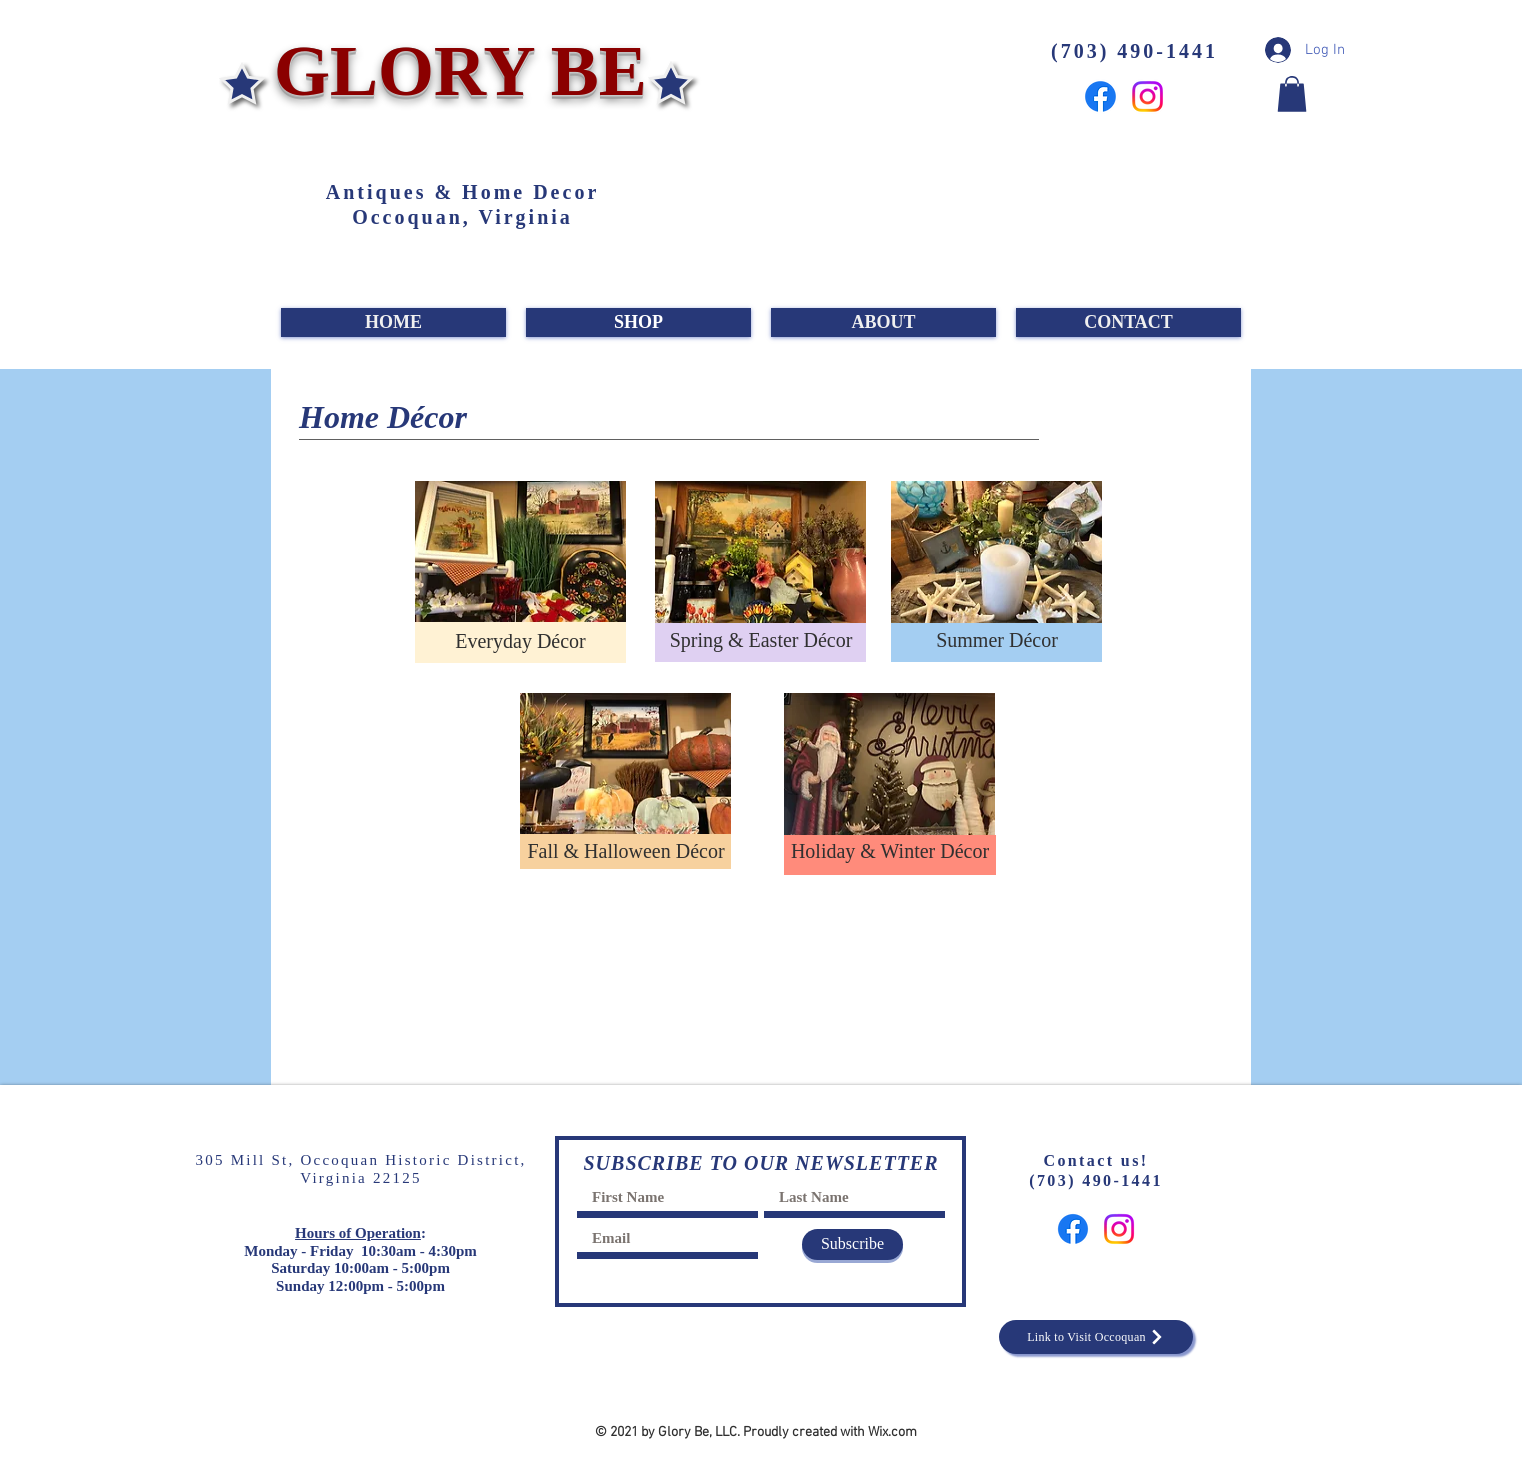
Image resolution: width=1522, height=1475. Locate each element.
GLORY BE (451, 71)
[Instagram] (1147, 96)
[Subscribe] (852, 1244)
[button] (1292, 94)
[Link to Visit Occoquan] (1096, 1337)
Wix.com (892, 1432)
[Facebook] (1100, 96)
